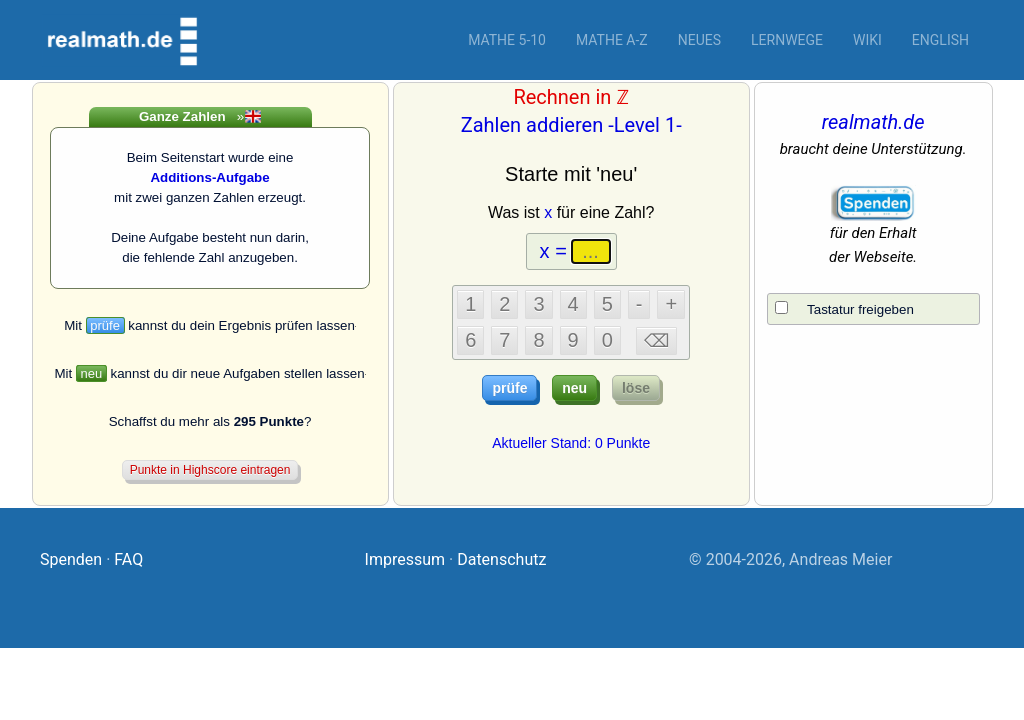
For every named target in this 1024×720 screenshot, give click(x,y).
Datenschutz (501, 559)
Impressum (405, 559)
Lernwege (787, 40)
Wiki (867, 40)
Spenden (71, 559)
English (940, 40)
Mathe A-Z (612, 40)
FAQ (128, 559)
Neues (699, 40)
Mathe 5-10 (507, 40)
